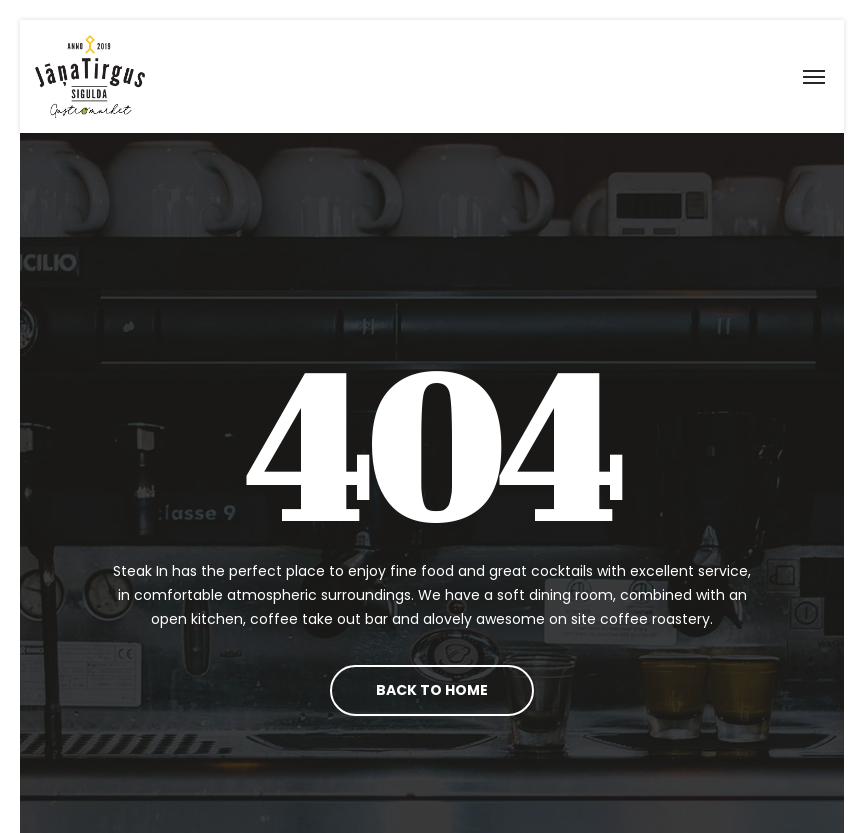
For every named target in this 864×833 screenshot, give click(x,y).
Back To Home (432, 690)
